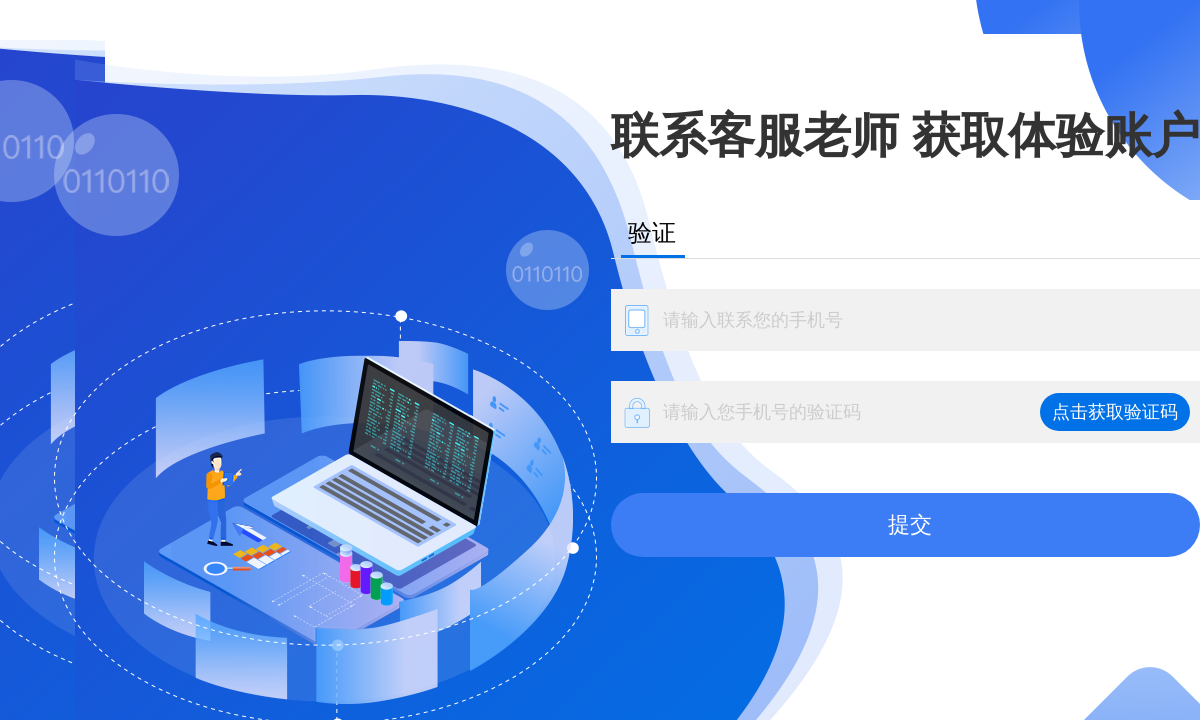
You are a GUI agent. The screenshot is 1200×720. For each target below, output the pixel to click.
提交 (910, 524)
